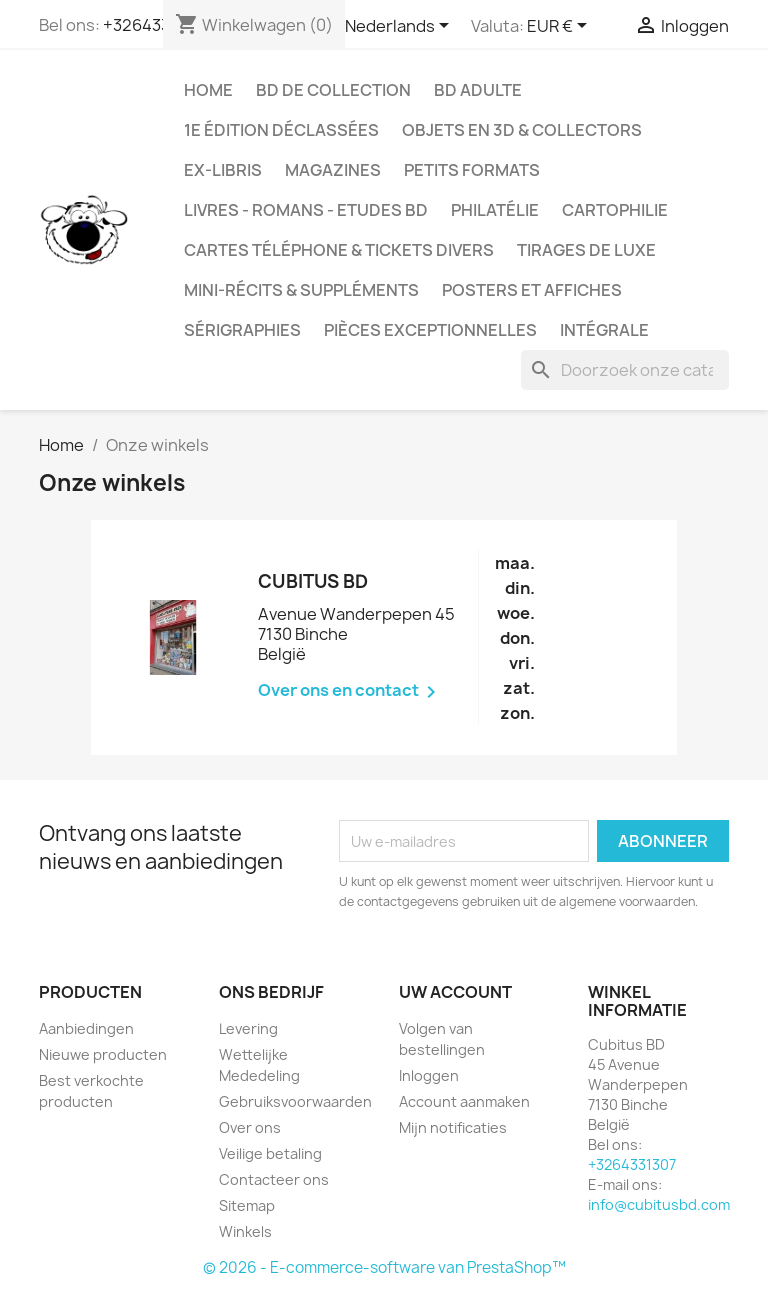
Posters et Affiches (532, 290)
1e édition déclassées (281, 130)
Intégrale (604, 330)
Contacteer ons (274, 1179)
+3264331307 (632, 1164)
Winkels (245, 1231)
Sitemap (247, 1205)
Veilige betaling (270, 1153)
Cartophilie (615, 210)
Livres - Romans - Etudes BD (306, 210)
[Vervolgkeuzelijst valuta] (560, 27)
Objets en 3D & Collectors (522, 130)
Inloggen (429, 1075)
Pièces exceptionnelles (430, 330)
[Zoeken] (625, 370)
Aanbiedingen (86, 1028)
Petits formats (472, 170)
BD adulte (478, 90)
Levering (248, 1028)
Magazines (333, 170)
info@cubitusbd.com (659, 1204)
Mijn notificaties (453, 1127)
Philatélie (495, 210)
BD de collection (333, 90)
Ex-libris (223, 170)
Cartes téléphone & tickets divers (339, 250)
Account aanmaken (464, 1101)
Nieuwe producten (103, 1054)
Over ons (250, 1127)
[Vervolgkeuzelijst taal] (400, 27)
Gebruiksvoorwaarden (295, 1101)
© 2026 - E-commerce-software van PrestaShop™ (384, 1267)
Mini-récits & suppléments (301, 290)
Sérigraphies (242, 330)
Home (208, 90)
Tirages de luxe (586, 250)
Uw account (455, 992)
